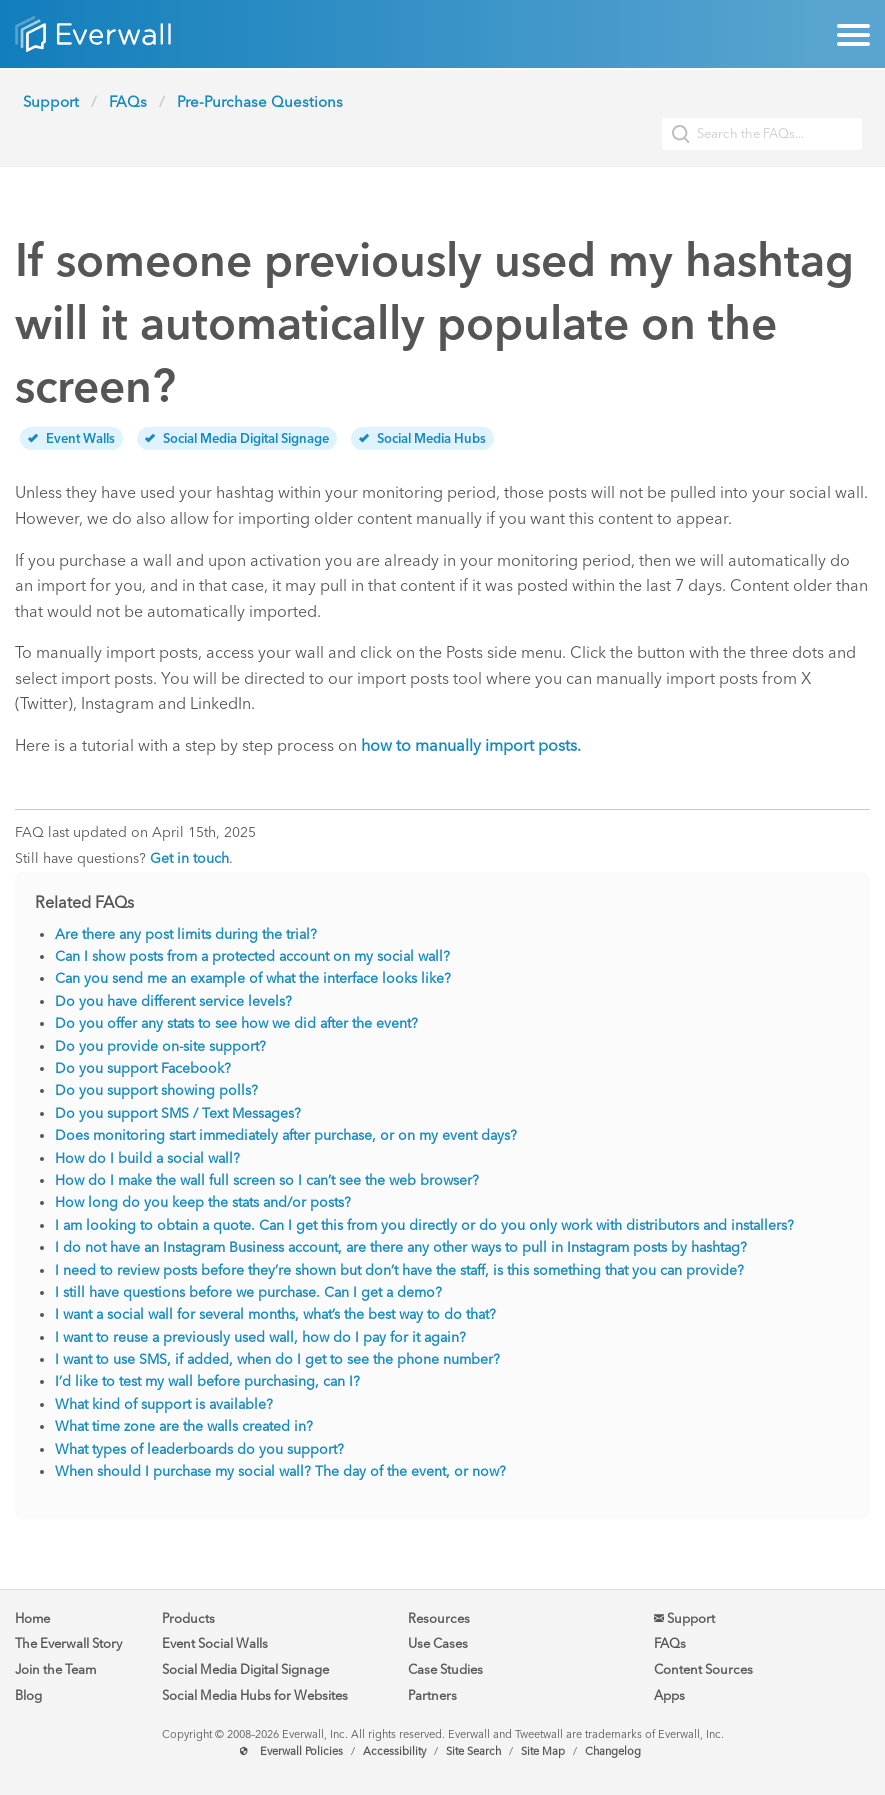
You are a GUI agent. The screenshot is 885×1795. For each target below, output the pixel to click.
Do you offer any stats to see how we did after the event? (236, 1023)
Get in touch (189, 858)
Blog (28, 1695)
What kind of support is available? (164, 1404)
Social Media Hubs (422, 438)
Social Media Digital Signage (237, 438)
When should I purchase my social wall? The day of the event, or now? (280, 1471)
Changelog (613, 1751)
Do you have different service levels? (173, 1001)
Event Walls (71, 438)
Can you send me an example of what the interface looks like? (253, 978)
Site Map (543, 1751)
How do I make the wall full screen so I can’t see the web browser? (267, 1180)
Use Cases (438, 1643)
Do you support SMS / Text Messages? (178, 1113)
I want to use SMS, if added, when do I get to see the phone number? (277, 1359)
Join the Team (55, 1669)
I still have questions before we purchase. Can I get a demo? (248, 1292)
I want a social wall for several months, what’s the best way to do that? (275, 1314)
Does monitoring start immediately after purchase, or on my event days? (286, 1135)
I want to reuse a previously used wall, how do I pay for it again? (260, 1337)
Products (188, 1618)
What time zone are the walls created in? (184, 1426)
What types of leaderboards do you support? (199, 1449)
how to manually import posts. (471, 745)
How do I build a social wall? (147, 1158)
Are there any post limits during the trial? (186, 934)
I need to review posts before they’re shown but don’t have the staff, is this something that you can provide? (399, 1270)
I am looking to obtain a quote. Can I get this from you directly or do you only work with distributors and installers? (424, 1225)
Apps (669, 1695)
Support (51, 102)
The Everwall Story (68, 1643)
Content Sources (703, 1669)
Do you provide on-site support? (160, 1046)
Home (32, 1618)
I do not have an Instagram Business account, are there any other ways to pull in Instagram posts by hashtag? (401, 1247)
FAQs (128, 102)
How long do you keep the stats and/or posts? (203, 1202)
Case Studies (445, 1669)
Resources (439, 1618)
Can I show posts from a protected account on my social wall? (252, 956)
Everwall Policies (301, 1751)
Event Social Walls (215, 1643)
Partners (432, 1695)
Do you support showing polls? (156, 1090)
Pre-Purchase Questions (260, 102)
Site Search (473, 1751)
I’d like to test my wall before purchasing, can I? (207, 1381)
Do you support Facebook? (143, 1068)
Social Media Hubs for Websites (255, 1695)
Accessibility (394, 1751)
